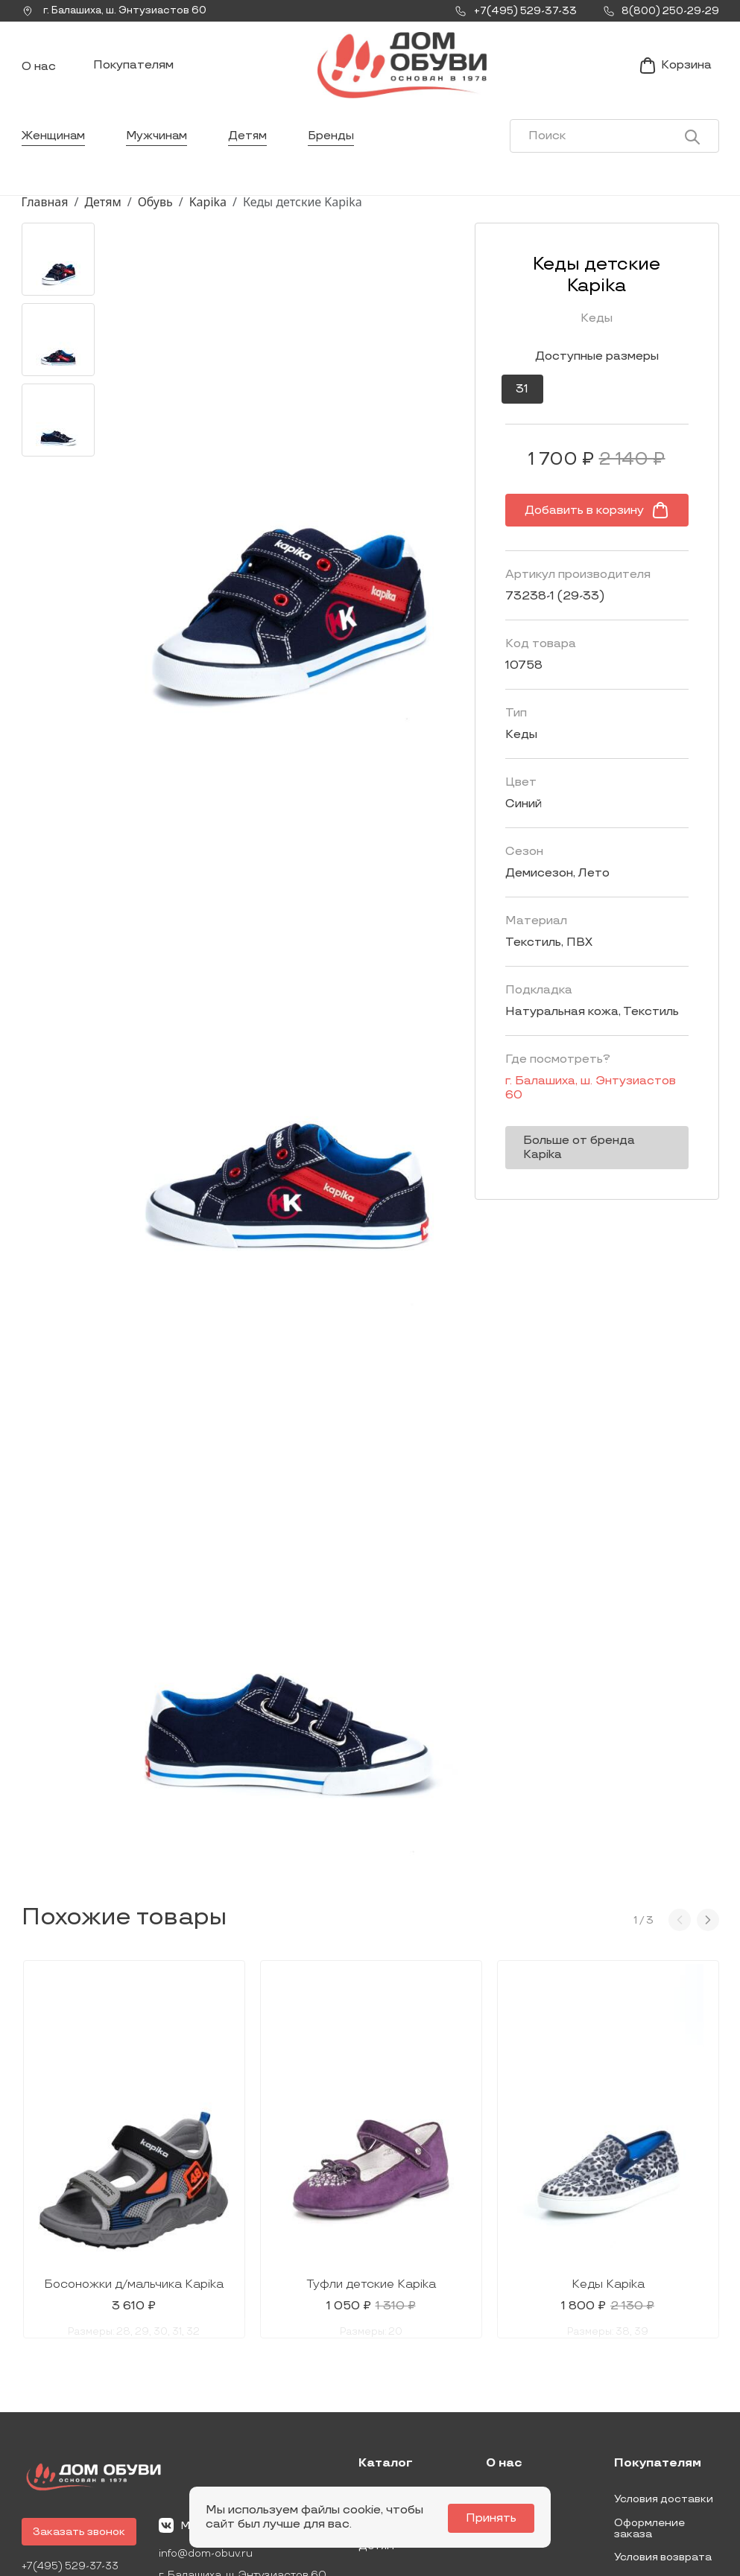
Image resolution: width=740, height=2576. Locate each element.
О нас (39, 71)
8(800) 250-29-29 (72, 2477)
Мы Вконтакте (209, 2415)
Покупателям (133, 70)
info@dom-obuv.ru (206, 2443)
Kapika (208, 211)
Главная (45, 211)
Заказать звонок (79, 2421)
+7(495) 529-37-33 (72, 2456)
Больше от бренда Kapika (585, 1114)
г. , (118, 11)
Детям (251, 145)
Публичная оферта (665, 2470)
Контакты (513, 2412)
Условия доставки (663, 2388)
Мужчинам (159, 145)
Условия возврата (663, 2446)
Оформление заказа (649, 2418)
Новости (509, 2388)
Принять (494, 2518)
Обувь (155, 211)
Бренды (335, 145)
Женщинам (54, 145)
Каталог (385, 2353)
